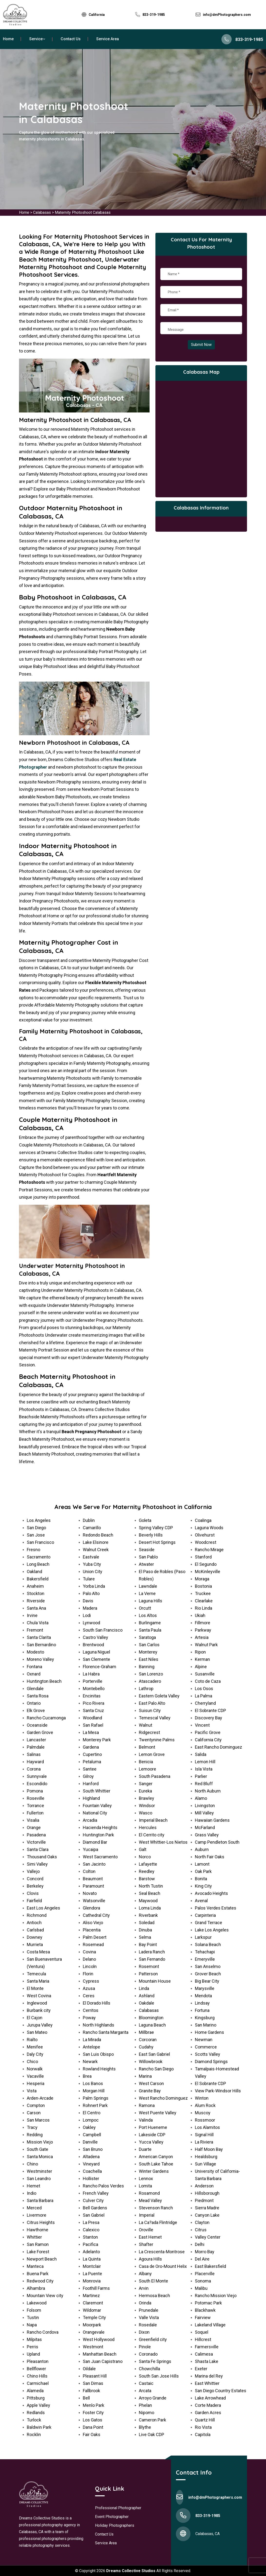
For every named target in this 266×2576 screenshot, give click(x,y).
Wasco (145, 1812)
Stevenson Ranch (156, 2207)
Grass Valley (207, 1834)
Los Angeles (39, 1520)
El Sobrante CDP (210, 1710)
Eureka (145, 1790)
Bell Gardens (95, 2207)
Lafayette (148, 1864)
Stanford (203, 1556)
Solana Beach (208, 1944)
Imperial (146, 2215)
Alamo (201, 1798)
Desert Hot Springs (157, 1542)
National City (95, 1812)
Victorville (36, 1842)
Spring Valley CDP (156, 1527)
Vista (32, 2090)
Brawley (146, 1798)
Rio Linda (203, 1608)
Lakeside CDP (152, 2134)
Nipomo (146, 2412)
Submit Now (201, 344)
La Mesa (91, 1732)
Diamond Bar (95, 1842)
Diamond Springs (211, 2061)
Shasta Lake (206, 2361)
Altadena (91, 2156)
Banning (146, 1666)
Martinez (91, 2295)
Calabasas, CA (207, 2533)
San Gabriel (93, 2215)
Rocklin (34, 2434)
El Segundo (206, 1564)
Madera (90, 1608)
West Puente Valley (157, 2112)
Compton (36, 2105)
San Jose (36, 1535)
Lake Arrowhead (210, 2397)
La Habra (91, 1673)
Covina (89, 1951)
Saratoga (147, 1637)
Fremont (35, 1630)
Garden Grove (40, 1732)
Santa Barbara (40, 2200)
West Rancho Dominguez (163, 2098)
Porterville (92, 1681)
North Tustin (151, 1886)
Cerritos (90, 2010)
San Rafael (93, 1725)
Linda (144, 1988)
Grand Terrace (208, 1922)
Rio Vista (203, 2427)
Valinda (146, 2120)
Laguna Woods (209, 1527)
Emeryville (205, 1959)
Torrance (35, 1805)
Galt (142, 1849)
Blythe (145, 2427)
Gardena (91, 1747)
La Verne (147, 1593)
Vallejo (33, 1871)
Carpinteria (205, 1915)
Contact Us (71, 39)
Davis (88, 1600)
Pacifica (90, 2244)
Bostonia (203, 1586)
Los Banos (93, 2083)
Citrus (201, 2229)
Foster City (93, 2412)
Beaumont (93, 1878)
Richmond (37, 1915)
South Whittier (96, 1790)
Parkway (203, 1630)
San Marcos (38, 2120)
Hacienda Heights (100, 1827)
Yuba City (92, 1564)
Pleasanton (37, 2361)
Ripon (200, 1652)
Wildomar (92, 2310)
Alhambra (36, 2288)
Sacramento (38, 1556)
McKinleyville (207, 1571)
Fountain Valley (97, 1805)
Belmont (147, 1747)
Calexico (91, 2229)
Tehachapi (205, 1951)
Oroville (146, 2229)
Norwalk (35, 2068)
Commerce (206, 2046)
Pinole (145, 2346)
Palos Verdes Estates (215, 1907)
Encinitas (92, 1695)
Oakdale (146, 2003)
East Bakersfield (210, 2266)
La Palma (203, 1695)
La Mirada (92, 2039)
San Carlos (149, 1644)
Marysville (204, 1988)
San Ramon (38, 2244)
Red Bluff (204, 1783)
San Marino (205, 2024)
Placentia (92, 1929)
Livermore (36, 2215)
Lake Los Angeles (212, 1929)
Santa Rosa (37, 1695)
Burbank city (39, 2010)
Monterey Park (97, 1739)
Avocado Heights (211, 1893)
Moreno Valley (40, 1659)
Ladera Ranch (152, 1951)
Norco (145, 1856)
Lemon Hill (205, 1761)
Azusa (89, 1988)
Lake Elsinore (95, 1542)
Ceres (89, 1995)
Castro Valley (95, 1637)
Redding (35, 2134)
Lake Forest (38, 2251)
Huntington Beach (44, 1681)
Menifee (35, 2046)
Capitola (202, 2434)
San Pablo (148, 1556)
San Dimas (93, 2383)
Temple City (94, 2317)
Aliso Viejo (93, 1922)
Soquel (201, 2332)
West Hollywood (98, 2339)
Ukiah (200, 1615)
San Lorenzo (151, 1673)
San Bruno (93, 2149)
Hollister (91, 2178)
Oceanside (37, 1725)
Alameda (35, 2390)
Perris (32, 2346)
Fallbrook (91, 2390)
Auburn (202, 1849)
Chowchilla (149, 2368)
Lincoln (90, 1966)
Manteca (35, 2266)
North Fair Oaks (209, 1856)
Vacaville (35, 2076)
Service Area (107, 39)
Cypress (91, 1981)
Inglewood (37, 2003)
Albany (145, 2273)
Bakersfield (37, 1578)
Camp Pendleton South (217, 1842)
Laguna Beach (152, 2024)
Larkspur (203, 1937)
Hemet (33, 2185)
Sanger (145, 1783)
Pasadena (36, 1834)
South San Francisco (103, 1630)
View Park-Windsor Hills (218, 2090)
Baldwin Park (39, 2427)
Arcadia (90, 1820)
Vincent (202, 1725)
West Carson (151, 2083)
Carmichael (38, 2383)
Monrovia (92, 2280)
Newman (203, 2039)
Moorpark (92, 2324)
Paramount (93, 1886)
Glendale (35, 1688)
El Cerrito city (151, 1834)
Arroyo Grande (152, 2397)
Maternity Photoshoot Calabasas (83, 212)
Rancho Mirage (209, 1549)
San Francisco (40, 1542)
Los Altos (148, 1615)
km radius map (201, 438)
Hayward (35, 1761)
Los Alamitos (207, 2127)
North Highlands (98, 2024)
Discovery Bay (208, 1717)
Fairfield (34, 1900)
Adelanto (91, 2251)
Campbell (92, 2134)
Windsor (147, 1805)
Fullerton (35, 1812)
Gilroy (88, 1776)
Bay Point (148, 1944)
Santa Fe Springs (155, 2361)
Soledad (146, 1922)
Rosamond (149, 2193)
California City (208, 1739)
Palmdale (36, 1747)
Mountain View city (45, 2295)
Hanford (91, 1783)
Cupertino (92, 1754)
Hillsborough (207, 2193)
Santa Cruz (93, 1710)
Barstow (147, 1878)
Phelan (145, 2405)
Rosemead (93, 1944)
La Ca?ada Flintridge (158, 2222)
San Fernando (152, 1959)
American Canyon (156, 2156)
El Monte (35, 1988)
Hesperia (35, 2083)
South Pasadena (154, 1776)
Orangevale (93, 2332)
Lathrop (146, 1688)
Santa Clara (37, 1849)
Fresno (33, 1549)
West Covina (39, 1995)
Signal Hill (204, 2134)
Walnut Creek (96, 1549)
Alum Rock (205, 2105)
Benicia (146, 1761)
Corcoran (148, 2039)
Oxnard (33, 1673)
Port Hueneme (153, 2127)
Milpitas (34, 2339)
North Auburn (208, 1790)
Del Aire (202, 2259)
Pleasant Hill (95, 2376)
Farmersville (206, 2346)
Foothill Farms (96, 2288)
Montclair (92, 2266)
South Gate (37, 2149)
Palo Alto (91, 1593)
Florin (88, 1973)
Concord (35, 1878)
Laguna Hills (150, 1600)
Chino (32, 2163)
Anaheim (35, 1586)
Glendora (91, 1907)
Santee (89, 1769)
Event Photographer (112, 2516)
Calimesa (204, 2354)
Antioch (34, 1922)
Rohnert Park (95, 2105)
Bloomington (151, 2017)
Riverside (36, 1600)
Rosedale (148, 2324)
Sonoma (203, 2280)
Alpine (201, 1666)
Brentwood (93, 1644)
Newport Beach (42, 2259)
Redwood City (40, 2280)
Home (8, 39)
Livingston (205, 1805)
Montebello (93, 1688)
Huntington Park (98, 1834)
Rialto (32, 2039)
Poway (89, 2017)
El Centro (91, 2112)
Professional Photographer (118, 2508)
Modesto (35, 1652)
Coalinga (203, 1520)
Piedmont (204, 2200)
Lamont (202, 1864)
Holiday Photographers (114, 2525)
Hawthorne (37, 2229)
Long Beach (38, 1564)
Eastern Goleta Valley (159, 1695)
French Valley (96, 2193)
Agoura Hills (150, 2259)
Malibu (201, 2288)
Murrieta (35, 1944)
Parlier (201, 1776)
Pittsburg (36, 2397)
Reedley (146, 1871)
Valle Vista (149, 2317)
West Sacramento (100, 1856)
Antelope (91, 2046)
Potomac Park (208, 2302)
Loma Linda (150, 1907)
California (93, 14)
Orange (34, 1827)
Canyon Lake (207, 2215)
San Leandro (39, 2178)
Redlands (36, 2412)
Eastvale (91, 1556)
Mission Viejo (40, 2142)
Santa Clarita (39, 1637)
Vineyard (91, 2163)
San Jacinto (94, 1864)
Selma (145, 1937)
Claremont (93, 2302)
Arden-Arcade (40, 2098)
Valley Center (207, 2237)
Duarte (145, 2149)
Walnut (145, 1725)
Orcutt (145, 1608)
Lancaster (36, 1739)
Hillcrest (203, 2339)
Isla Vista (203, 1769)
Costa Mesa (38, 1951)
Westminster (39, 2171)
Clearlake (204, 1600)
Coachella (92, 2171)
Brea (87, 2076)
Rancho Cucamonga (46, 1717)
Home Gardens (209, 2032)
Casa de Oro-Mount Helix (163, 2266)
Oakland (34, 1571)
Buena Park (37, 2273)
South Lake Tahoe (156, 2163)
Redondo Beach (98, 1535)
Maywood (148, 1900)
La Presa (91, 2222)
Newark (90, 2061)
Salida (200, 1754)
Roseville (35, 1798)
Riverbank (148, 1915)
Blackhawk (205, 2310)
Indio (31, 2193)
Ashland (146, 1995)
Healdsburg (206, 2156)
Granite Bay (150, 2090)
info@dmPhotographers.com (223, 14)
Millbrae (146, 2032)
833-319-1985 (150, 14)
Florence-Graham (99, 1666)
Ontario (34, 1703)
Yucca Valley (151, 2142)
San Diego (36, 1527)
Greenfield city (153, 2339)
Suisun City (150, 1710)
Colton (89, 1871)
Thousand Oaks (42, 1856)
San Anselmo (207, 1966)
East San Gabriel (154, 2054)
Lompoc (91, 2120)
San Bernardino (41, 1644)
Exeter (201, 2368)
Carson (34, 2112)
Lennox (146, 2178)
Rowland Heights (99, 2068)
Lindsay (202, 2003)
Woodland (92, 1717)
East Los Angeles (43, 1907)
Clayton (202, 2222)
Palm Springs (95, 2098)
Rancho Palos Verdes (103, 2185)
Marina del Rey (209, 2376)
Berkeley (35, 1886)
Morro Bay (204, 2251)
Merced (34, 2207)
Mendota (203, 1995)
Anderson (204, 2185)
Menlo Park (93, 2405)
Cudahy (146, 2046)
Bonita (201, 1878)
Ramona (147, 2105)
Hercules (148, 1827)
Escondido (37, 1783)
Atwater (146, 1564)
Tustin (33, 2317)
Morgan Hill (93, 2090)
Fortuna (202, 2010)
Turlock (34, 2419)
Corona (34, 1769)
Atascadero (150, 1681)
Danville (90, 2142)
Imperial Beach (153, 1820)
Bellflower (36, 2368)
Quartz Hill (205, 2419)
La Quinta (92, 2259)
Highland (91, 1798)
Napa (32, 2324)
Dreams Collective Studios (130, 2570)
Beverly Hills (151, 1535)
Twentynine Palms (157, 1739)
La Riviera (204, 2142)
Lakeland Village (210, 2324)
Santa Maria (38, 1981)
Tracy (32, 2127)
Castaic (146, 2383)
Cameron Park (152, 2419)
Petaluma (92, 1761)
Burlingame (150, 1622)
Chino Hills (37, 2376)
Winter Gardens (154, 2171)
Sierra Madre (207, 2207)
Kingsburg (205, 2017)
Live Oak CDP (151, 2434)
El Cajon (34, 2017)
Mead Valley (150, 2200)
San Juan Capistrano (103, 2361)
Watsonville (94, 1900)
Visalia (33, 1820)
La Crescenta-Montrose (162, 2251)
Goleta (145, 1520)
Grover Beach (208, 1973)
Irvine (32, 1615)
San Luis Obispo (98, 2054)
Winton (202, 2098)
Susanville (205, 1673)
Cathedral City (96, 1915)
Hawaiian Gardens (212, 1820)
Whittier (34, 2237)
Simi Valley (37, 1864)
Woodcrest (205, 1542)
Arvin (144, 2288)
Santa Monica (40, 2156)
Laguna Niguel (96, 1652)
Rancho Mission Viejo (216, 2295)
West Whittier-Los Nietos (163, 1842)
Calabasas (42, 212)
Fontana (34, 1666)
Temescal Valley (155, 1717)
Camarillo (92, 1527)
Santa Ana (36, 1608)
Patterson (148, 1973)
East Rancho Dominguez (218, 1747)
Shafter (146, 2244)
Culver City (93, 2200)
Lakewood (37, 2302)
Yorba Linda (94, 1586)
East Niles (148, 1659)
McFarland (205, 1827)
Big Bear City (207, 1981)
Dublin (89, 1520)
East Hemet (150, 2237)
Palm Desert (94, 1937)
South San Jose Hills (159, 2376)
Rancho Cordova (42, 2332)
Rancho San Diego (156, 2068)
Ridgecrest (149, 1732)
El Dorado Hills (96, 2003)
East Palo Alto (152, 1703)
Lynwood (91, 1622)
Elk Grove (36, 1710)
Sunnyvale (37, 1776)
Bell (86, 2397)
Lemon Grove (152, 1754)
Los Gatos (92, 2419)
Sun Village (205, 2163)
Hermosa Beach (154, 2295)
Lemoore (147, 1769)
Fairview (203, 2317)
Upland (33, 2354)
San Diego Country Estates (220, 2390)
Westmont (93, 2346)
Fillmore (202, 1622)
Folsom (34, 2310)
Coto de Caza (208, 1681)
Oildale (89, 2368)
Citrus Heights (41, 2222)
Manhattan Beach (99, 2354)
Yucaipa (90, 1849)
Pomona (35, 1790)
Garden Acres (208, 2412)
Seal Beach (149, 1893)
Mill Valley (204, 1812)
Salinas (34, 1754)
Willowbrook (150, 2061)
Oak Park (203, 1871)
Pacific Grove (207, 1732)
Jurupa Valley (40, 2024)
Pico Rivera (93, 1703)
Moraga (202, 1578)
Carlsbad (35, 1929)
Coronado (148, 2354)
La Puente (92, 2273)
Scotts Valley (207, 2054)
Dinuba (145, 1929)
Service (36, 39)
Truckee (203, 1593)
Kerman (202, 1659)
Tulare (89, 1578)
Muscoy (202, 2112)
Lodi (87, 1615)
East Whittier (207, 2383)
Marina (145, 2076)
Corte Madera (208, 2405)
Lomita (145, 2185)
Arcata (145, 2390)
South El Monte (153, 2280)
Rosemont (149, 1966)
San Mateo (37, 2032)
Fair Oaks (91, 2434)
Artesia (202, 1637)
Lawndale (148, 1586)
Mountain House (155, 1981)
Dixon (144, 2332)
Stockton (35, 1593)
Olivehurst (205, 1535)
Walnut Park (206, 1644)
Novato (90, 1893)
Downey (34, 1937)
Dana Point (93, 2427)
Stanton (90, 2237)
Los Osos (204, 1688)
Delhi (199, 2244)
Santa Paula (150, 1630)
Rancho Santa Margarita (105, 2032)
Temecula (36, 1973)
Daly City (35, 2054)
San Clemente (96, 1659)
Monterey (148, 1652)
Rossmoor (205, 2120)
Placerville (205, 2273)
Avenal (201, 1900)
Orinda (145, 2302)
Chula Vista (37, 1622)
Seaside (146, 1549)
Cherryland (205, 1703)
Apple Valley (38, 2405)
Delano (89, 1959)
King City (203, 1886)
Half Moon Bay (209, 2149)
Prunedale (148, 2310)
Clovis (33, 1893)
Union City (92, 1571)
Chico (32, 2061)
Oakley (89, 2127)
